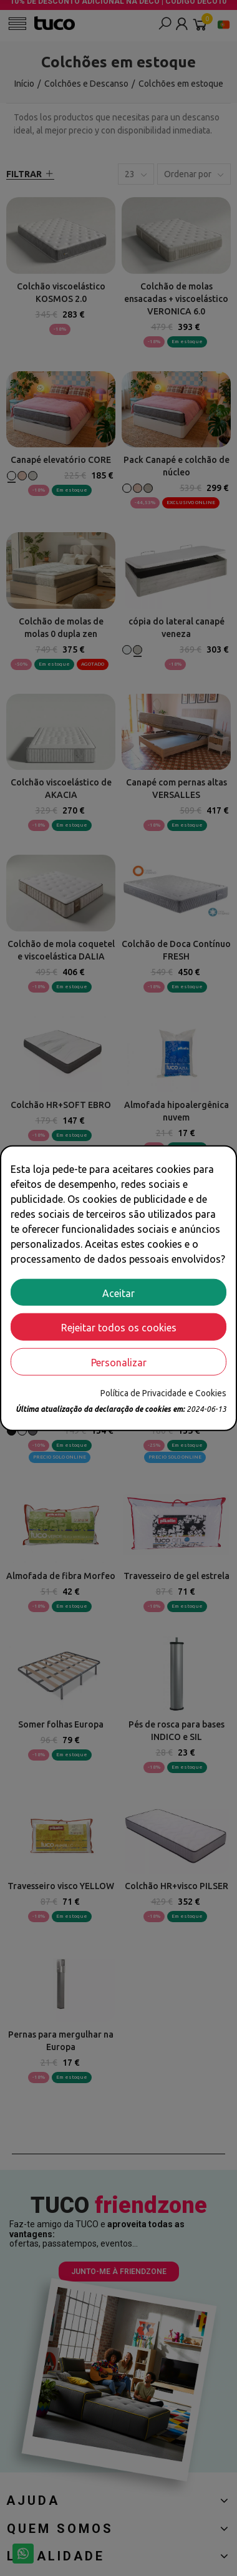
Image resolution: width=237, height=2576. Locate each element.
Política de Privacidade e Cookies (163, 1393)
